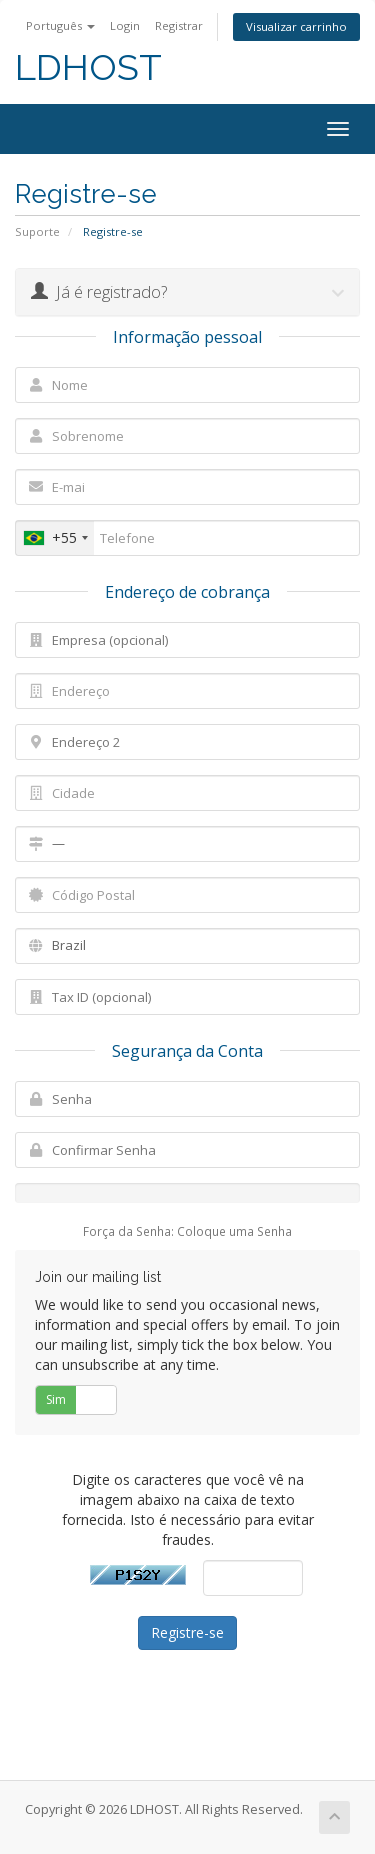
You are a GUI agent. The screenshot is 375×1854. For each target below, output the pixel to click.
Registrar (179, 25)
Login (125, 25)
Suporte (37, 231)
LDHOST (88, 67)
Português (60, 25)
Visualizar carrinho (296, 26)
